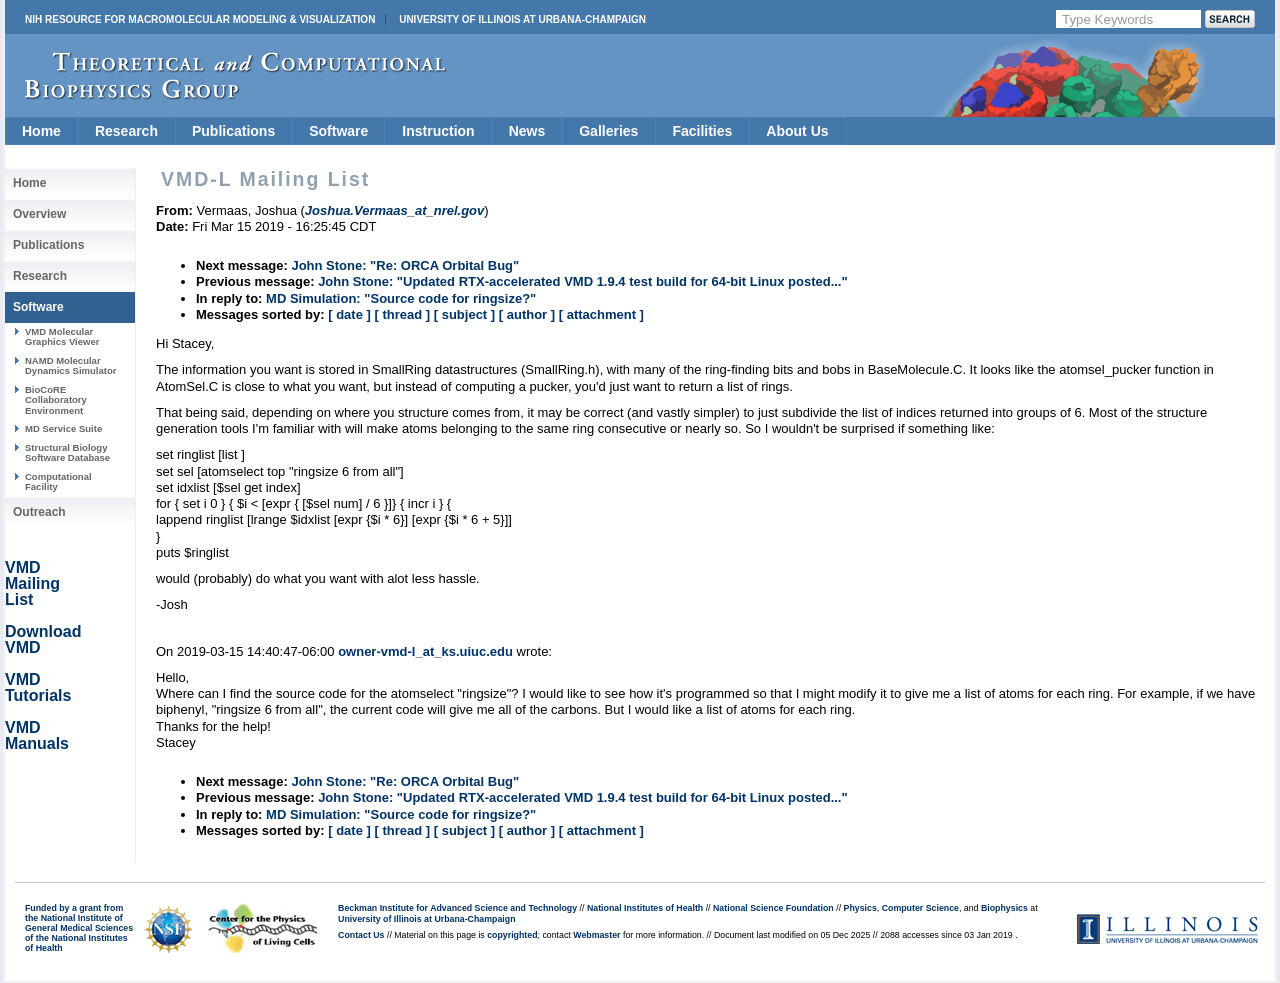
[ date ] (349, 314)
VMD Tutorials (38, 687)
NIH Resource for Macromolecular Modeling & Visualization (200, 19)
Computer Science (920, 908)
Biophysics (1004, 908)
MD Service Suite (63, 428)
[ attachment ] (601, 314)
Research (126, 131)
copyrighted (512, 935)
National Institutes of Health (645, 908)
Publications (233, 131)
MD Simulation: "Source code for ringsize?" (401, 298)
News (527, 131)
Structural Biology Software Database (67, 452)
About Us (797, 131)
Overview (39, 214)
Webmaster (596, 935)
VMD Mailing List (32, 583)
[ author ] (527, 314)
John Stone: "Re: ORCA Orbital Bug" (405, 265)
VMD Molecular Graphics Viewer (62, 336)
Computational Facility (58, 481)
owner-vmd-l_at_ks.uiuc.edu (425, 651)
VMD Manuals (37, 735)
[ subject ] (464, 314)
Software (338, 131)
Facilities (702, 131)
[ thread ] (402, 314)
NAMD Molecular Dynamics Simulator (71, 365)
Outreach (39, 512)
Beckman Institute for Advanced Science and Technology (457, 908)
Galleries (608, 131)
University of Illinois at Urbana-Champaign (522, 19)
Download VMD (43, 639)
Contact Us (361, 935)
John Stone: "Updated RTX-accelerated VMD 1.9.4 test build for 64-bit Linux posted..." (583, 281)
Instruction (438, 131)
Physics (860, 908)
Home (41, 131)
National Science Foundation (773, 908)
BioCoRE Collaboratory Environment (56, 400)
